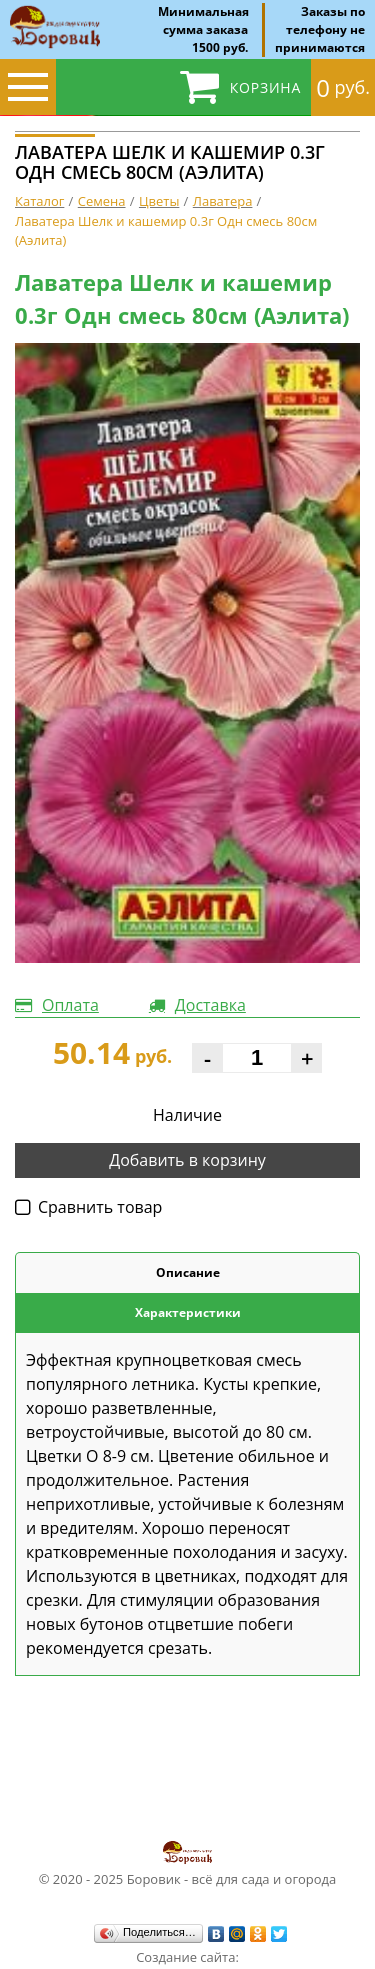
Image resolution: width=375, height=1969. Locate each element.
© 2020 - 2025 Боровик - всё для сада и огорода (188, 1863)
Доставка (210, 1005)
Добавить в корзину (187, 1160)
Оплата (70, 1005)
